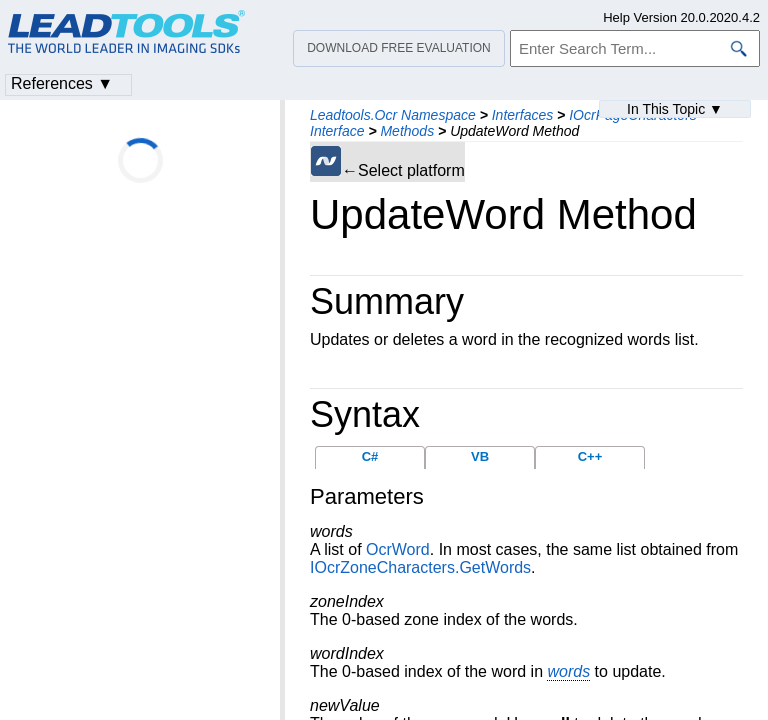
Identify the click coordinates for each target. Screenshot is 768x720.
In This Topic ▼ (675, 109)
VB (480, 456)
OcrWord (398, 549)
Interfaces (522, 115)
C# (370, 456)
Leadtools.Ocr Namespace (393, 115)
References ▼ (62, 83)
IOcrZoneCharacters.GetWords (420, 567)
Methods (407, 131)
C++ (590, 456)
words (568, 671)
